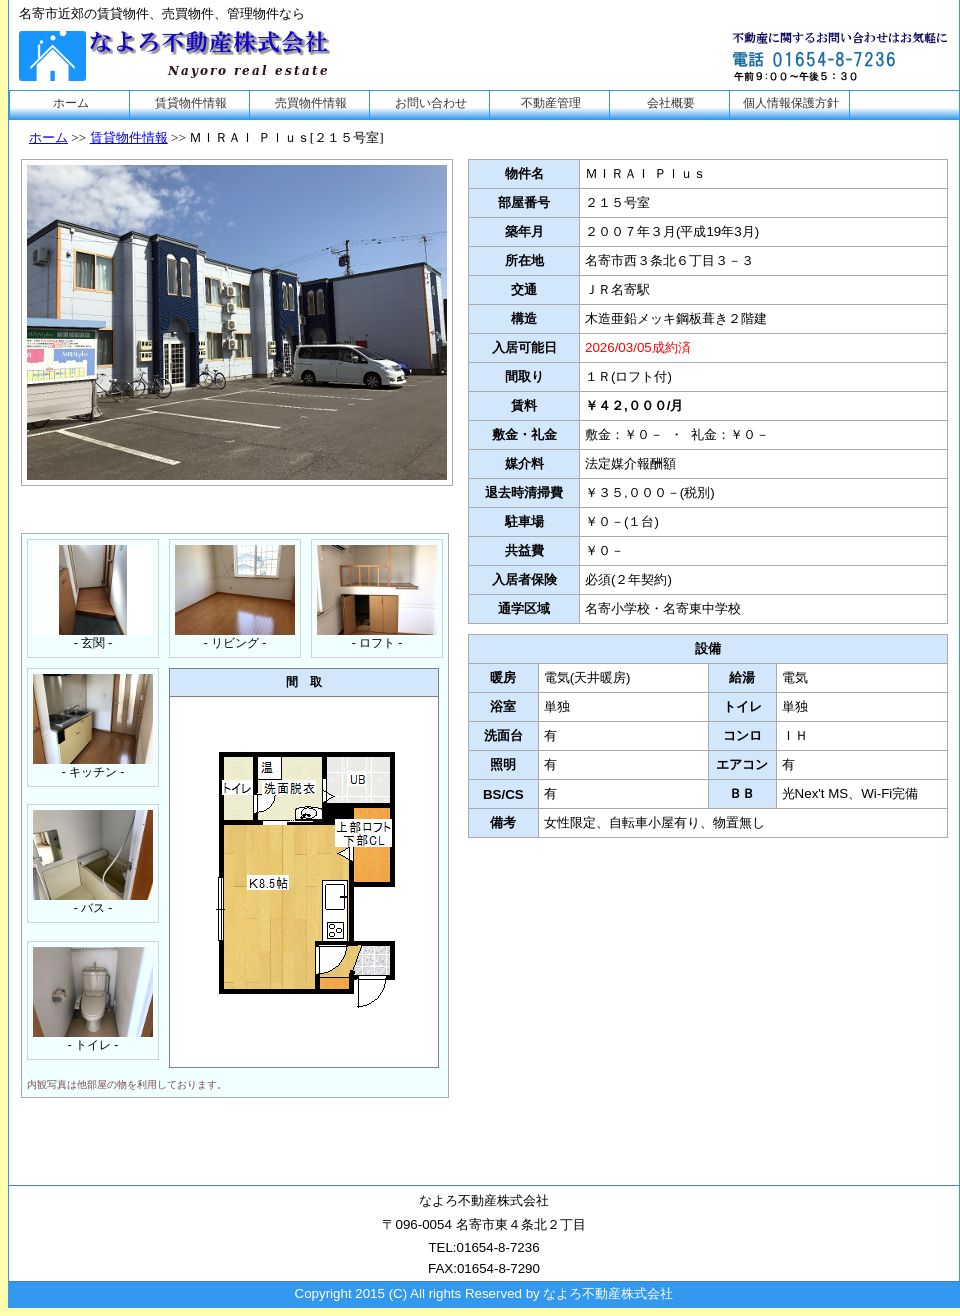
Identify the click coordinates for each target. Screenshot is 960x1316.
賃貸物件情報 (191, 103)
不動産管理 (551, 103)
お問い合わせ (431, 103)
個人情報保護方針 (791, 103)
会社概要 (671, 103)
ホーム (71, 103)
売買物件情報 (311, 103)
